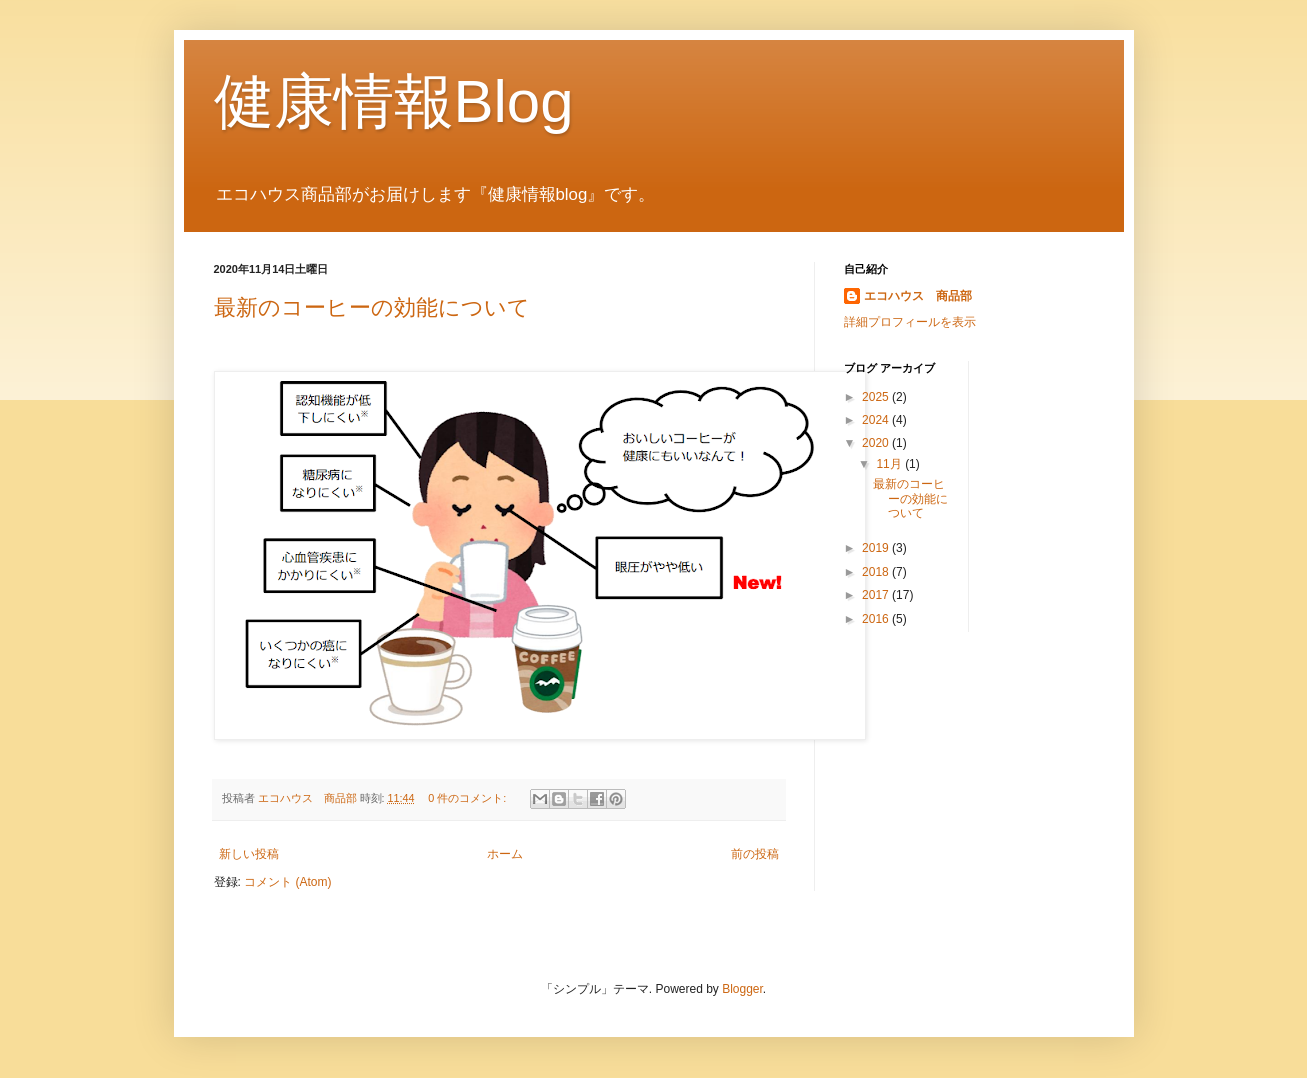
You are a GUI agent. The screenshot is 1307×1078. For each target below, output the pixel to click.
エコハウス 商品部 (918, 296)
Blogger (742, 989)
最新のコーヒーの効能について (372, 307)
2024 (877, 420)
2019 (877, 548)
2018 (877, 572)
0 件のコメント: (468, 798)
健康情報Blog (394, 101)
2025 (877, 397)
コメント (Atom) (287, 882)
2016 (877, 619)
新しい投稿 (249, 854)
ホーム (505, 854)
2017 (877, 595)
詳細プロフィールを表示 (910, 322)
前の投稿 (755, 854)
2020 (877, 443)
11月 (890, 464)
